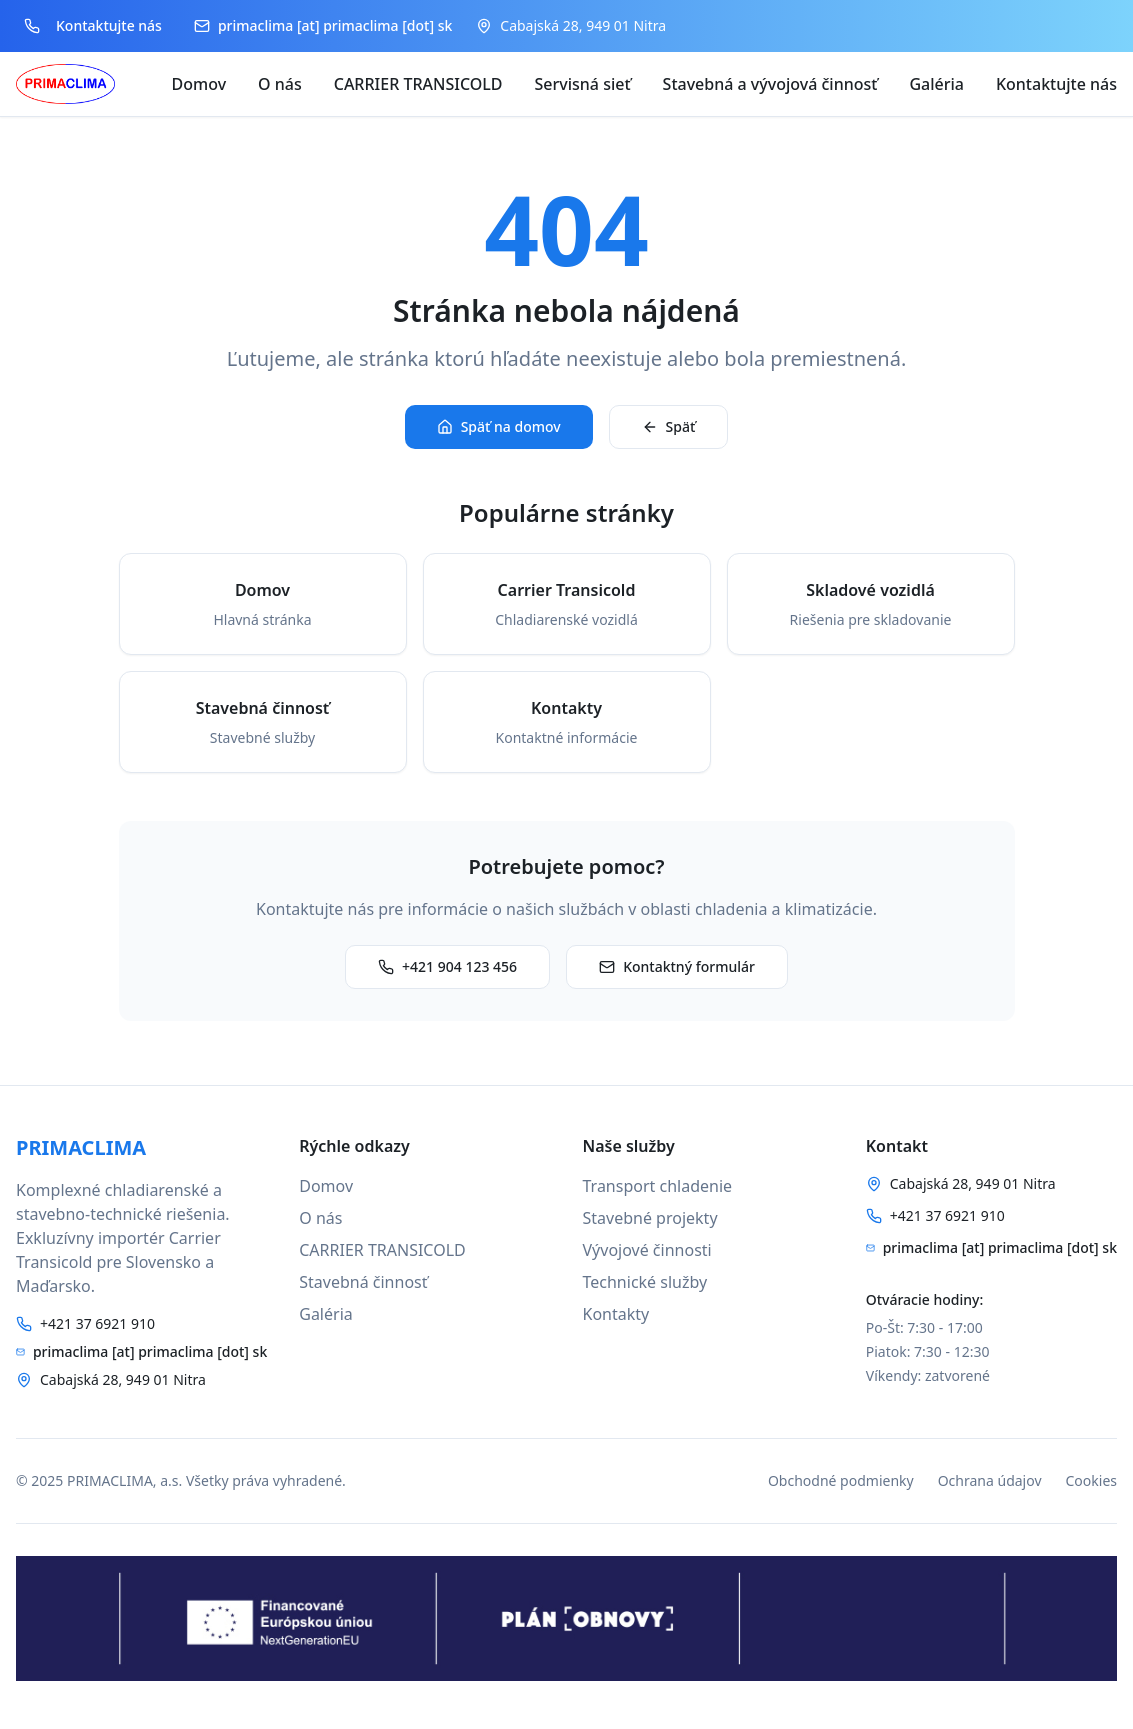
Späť (669, 426)
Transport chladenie (658, 1186)
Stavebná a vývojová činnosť (770, 84)
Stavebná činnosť (363, 1282)
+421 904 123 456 (447, 966)
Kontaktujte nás (1056, 84)
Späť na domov (499, 426)
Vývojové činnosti (647, 1250)
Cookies (1091, 1480)
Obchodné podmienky (841, 1480)
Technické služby (645, 1282)
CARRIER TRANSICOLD (418, 84)
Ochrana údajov (990, 1480)
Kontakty (616, 1314)
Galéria (936, 84)
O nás (280, 84)
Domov (199, 84)
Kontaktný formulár (677, 966)
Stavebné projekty (650, 1218)
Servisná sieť (583, 84)
